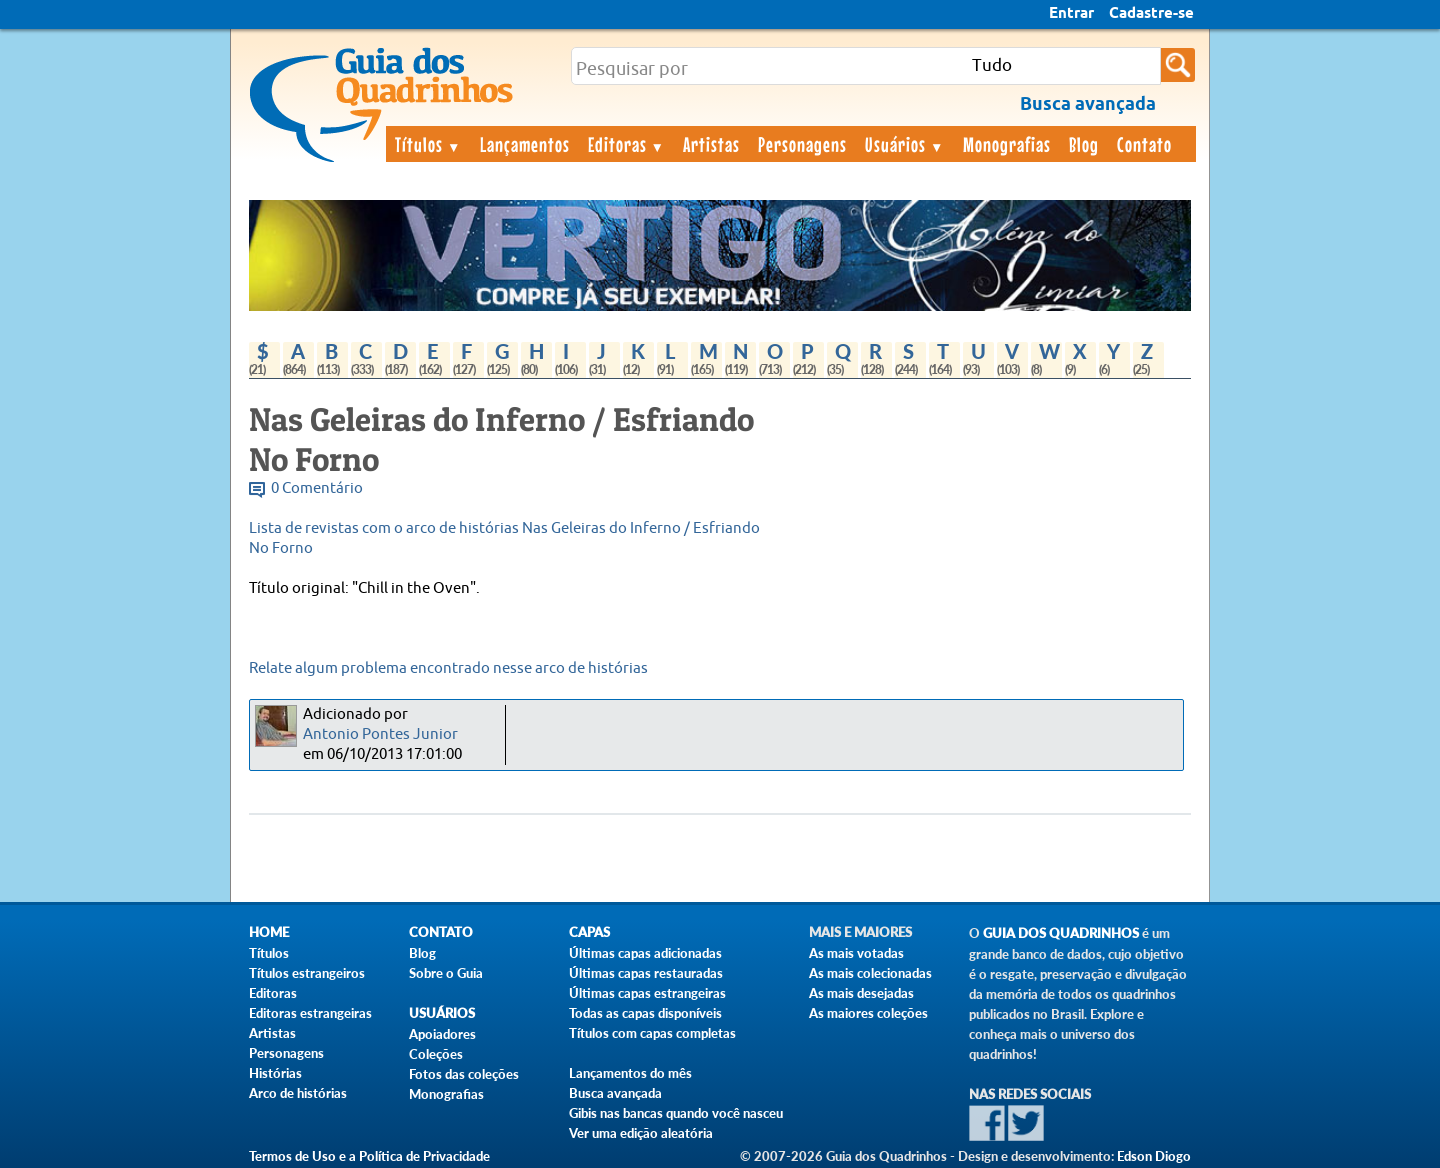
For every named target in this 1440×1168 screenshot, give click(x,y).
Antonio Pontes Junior (380, 734)
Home (269, 932)
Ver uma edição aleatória (641, 1133)
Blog (1084, 144)
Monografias (1007, 144)
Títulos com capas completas (652, 1033)
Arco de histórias (298, 1093)
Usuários (905, 144)
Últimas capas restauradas (646, 973)
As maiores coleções (868, 1013)
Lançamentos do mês (630, 1073)
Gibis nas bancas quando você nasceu (676, 1113)
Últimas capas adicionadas (645, 953)
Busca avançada (615, 1093)
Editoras (627, 144)
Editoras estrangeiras (310, 1013)
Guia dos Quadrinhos (1061, 933)
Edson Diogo (1154, 1156)
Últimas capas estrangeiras (647, 993)
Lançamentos (525, 144)
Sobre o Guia (446, 973)
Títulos (428, 144)
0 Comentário (317, 488)
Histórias (275, 1073)
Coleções (436, 1054)
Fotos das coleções (464, 1074)
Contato (1144, 144)
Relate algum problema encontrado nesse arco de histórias (448, 668)
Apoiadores (442, 1034)
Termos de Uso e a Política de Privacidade (369, 1156)
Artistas (711, 144)
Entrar (1071, 14)
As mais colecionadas (870, 973)
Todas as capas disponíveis (645, 1013)
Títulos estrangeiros (307, 973)
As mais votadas (856, 953)
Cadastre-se (1151, 14)
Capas (589, 932)
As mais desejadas (861, 993)
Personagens (802, 144)
